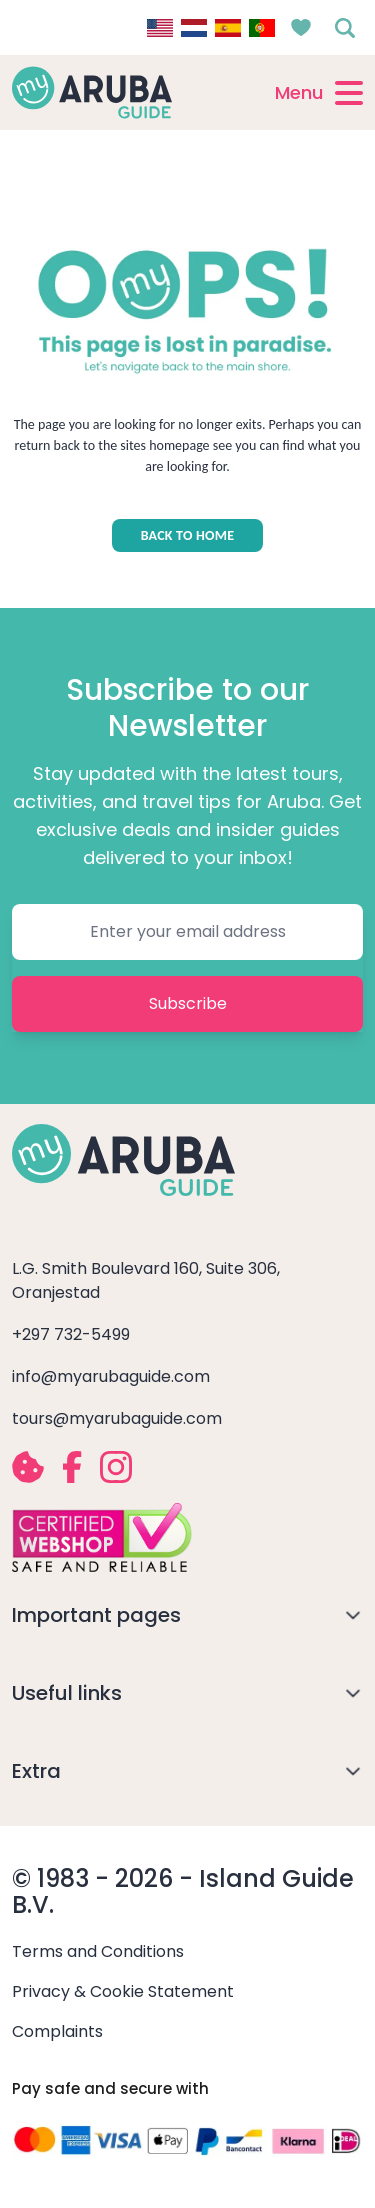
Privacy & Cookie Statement (123, 1991)
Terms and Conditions (98, 1951)
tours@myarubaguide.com (117, 1418)
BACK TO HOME (188, 535)
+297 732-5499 (71, 1334)
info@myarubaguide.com (111, 1376)
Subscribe (188, 1003)
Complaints (57, 2031)
